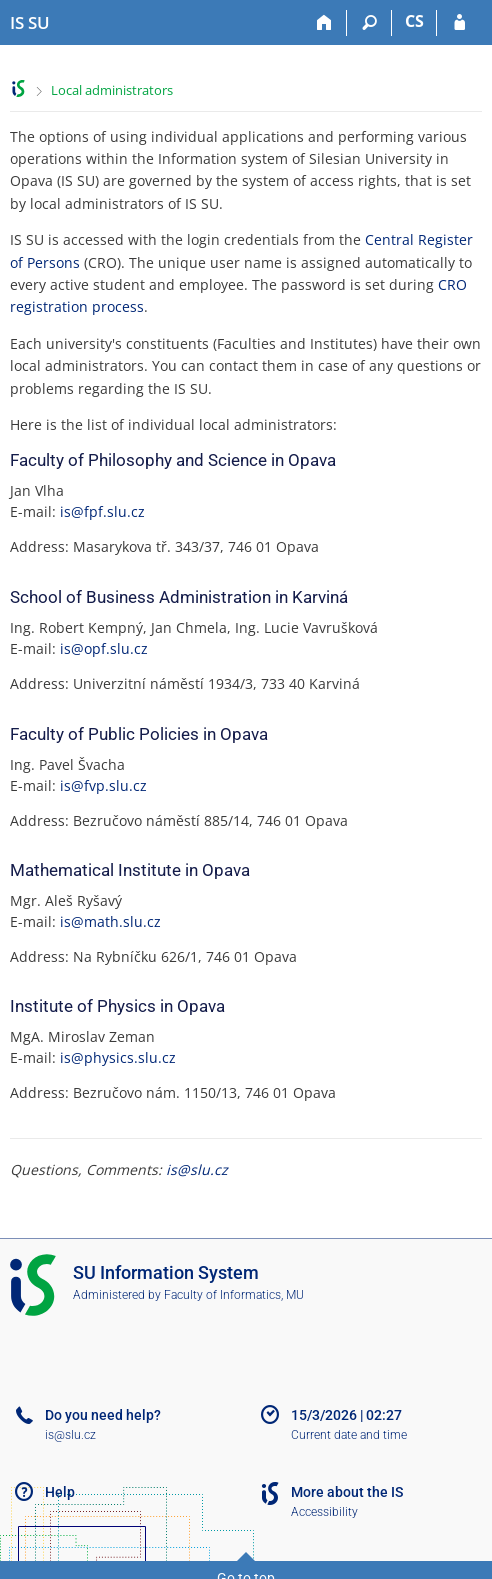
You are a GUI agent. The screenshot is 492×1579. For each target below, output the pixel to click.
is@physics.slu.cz (118, 1057)
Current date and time (349, 1435)
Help (60, 1492)
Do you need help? (103, 1415)
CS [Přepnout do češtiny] (414, 21)
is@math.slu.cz (110, 921)
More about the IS (347, 1492)
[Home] (324, 23)
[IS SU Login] (459, 23)
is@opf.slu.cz (104, 648)
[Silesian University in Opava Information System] (30, 23)
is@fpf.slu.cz (102, 511)
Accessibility (324, 1512)
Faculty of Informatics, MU (234, 1295)
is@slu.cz (197, 1169)
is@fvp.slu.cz (103, 785)
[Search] (369, 23)
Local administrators (112, 90)
